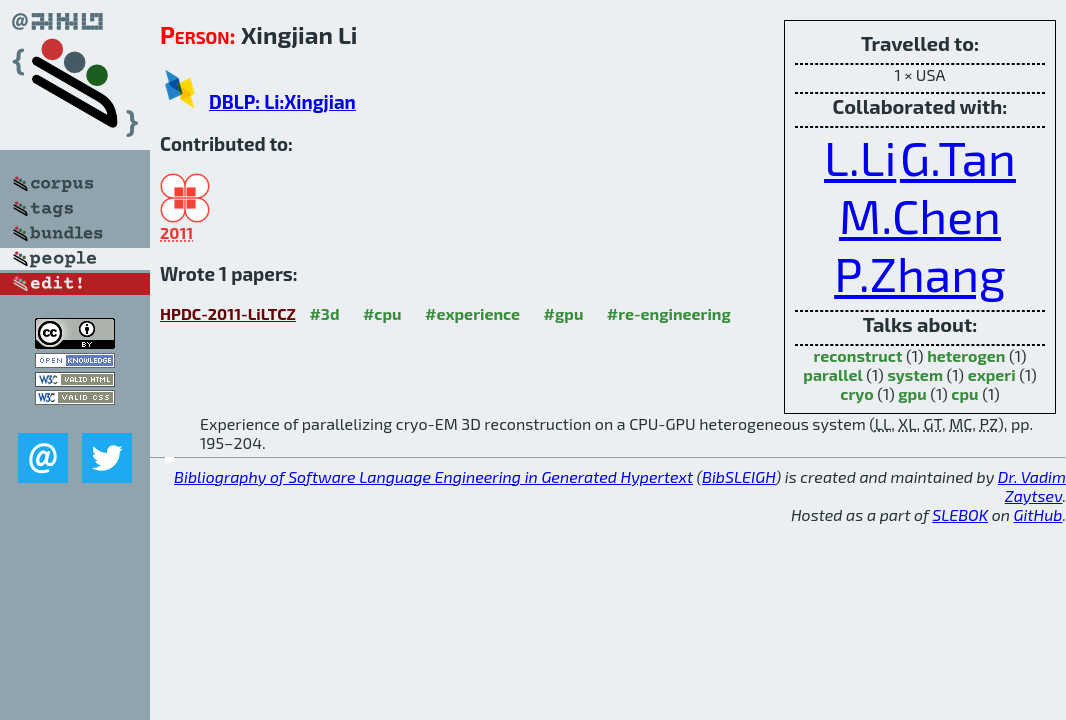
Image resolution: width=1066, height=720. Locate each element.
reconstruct (858, 355)
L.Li (860, 157)
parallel (832, 374)
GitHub (1038, 514)
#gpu (564, 313)
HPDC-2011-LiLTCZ (228, 313)
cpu (964, 393)
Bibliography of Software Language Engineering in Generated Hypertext (433, 476)
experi (992, 374)
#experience (472, 313)
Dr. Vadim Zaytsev (1032, 486)
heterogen (966, 355)
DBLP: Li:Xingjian (282, 101)
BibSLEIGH (738, 476)
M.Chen (920, 215)
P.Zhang (920, 273)
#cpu (382, 313)
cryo (856, 393)
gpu (912, 393)
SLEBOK (960, 514)
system (915, 374)
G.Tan (958, 157)
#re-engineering (669, 313)
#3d (324, 313)
